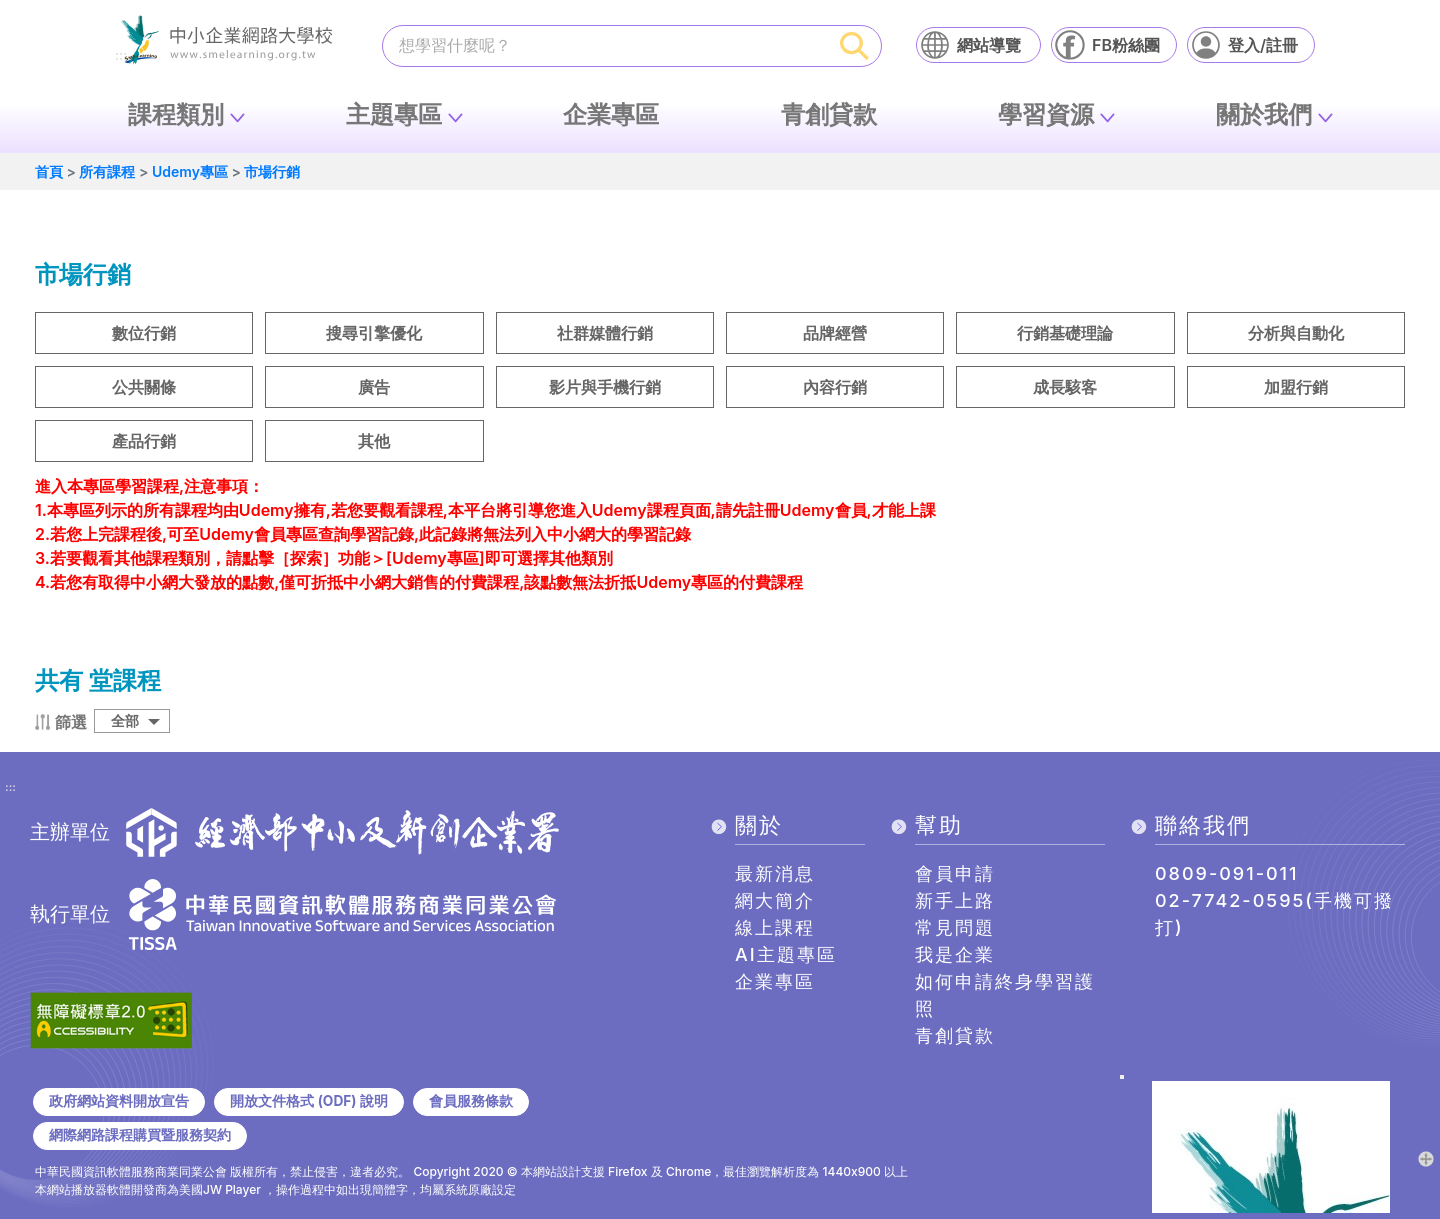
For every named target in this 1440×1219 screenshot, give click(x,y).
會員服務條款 (471, 1101)
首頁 (49, 171)
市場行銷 (272, 171)
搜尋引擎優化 (374, 333)
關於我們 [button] (1264, 114)
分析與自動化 (1296, 333)
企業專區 (611, 114)
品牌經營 (835, 333)
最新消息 (775, 873)
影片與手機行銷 (605, 387)
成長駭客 (1065, 387)
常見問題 (955, 927)
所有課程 (107, 171)
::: (10, 788)
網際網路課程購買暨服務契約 (140, 1135)
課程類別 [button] (176, 114)
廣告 (374, 387)
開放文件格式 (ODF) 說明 (308, 1101)
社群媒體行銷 (605, 333)
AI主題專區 (786, 954)
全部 (125, 720)
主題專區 (394, 114)
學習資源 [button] (1046, 114)
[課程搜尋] (606, 45)
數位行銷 (144, 333)
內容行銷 (835, 387)
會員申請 (955, 873)
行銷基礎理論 (1065, 333)
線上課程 (775, 927)
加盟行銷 (1296, 387)
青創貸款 (829, 114)
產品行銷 (144, 441)
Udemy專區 (190, 171)
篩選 (71, 722)
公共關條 (144, 387)
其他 (374, 441)
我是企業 (955, 954)
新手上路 (955, 900)
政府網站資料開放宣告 (119, 1101)
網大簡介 (775, 900)
